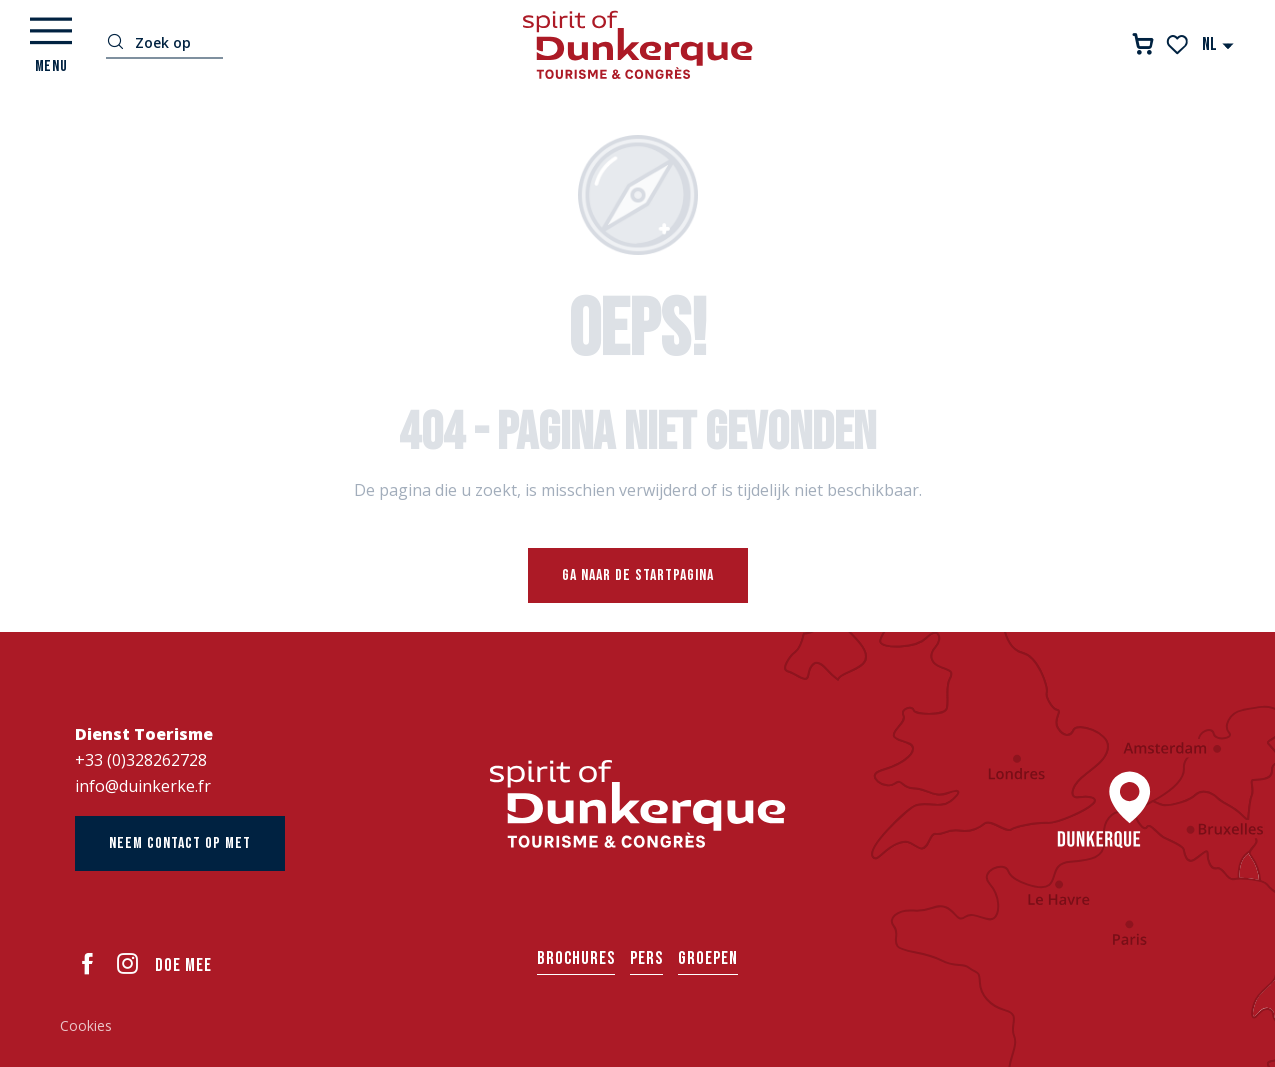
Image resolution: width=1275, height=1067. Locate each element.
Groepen (708, 958)
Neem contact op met (180, 843)
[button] (1218, 44)
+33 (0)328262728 (141, 760)
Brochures (576, 958)
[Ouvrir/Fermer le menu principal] (51, 45)
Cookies (86, 1025)
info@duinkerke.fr (143, 786)
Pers (646, 958)
